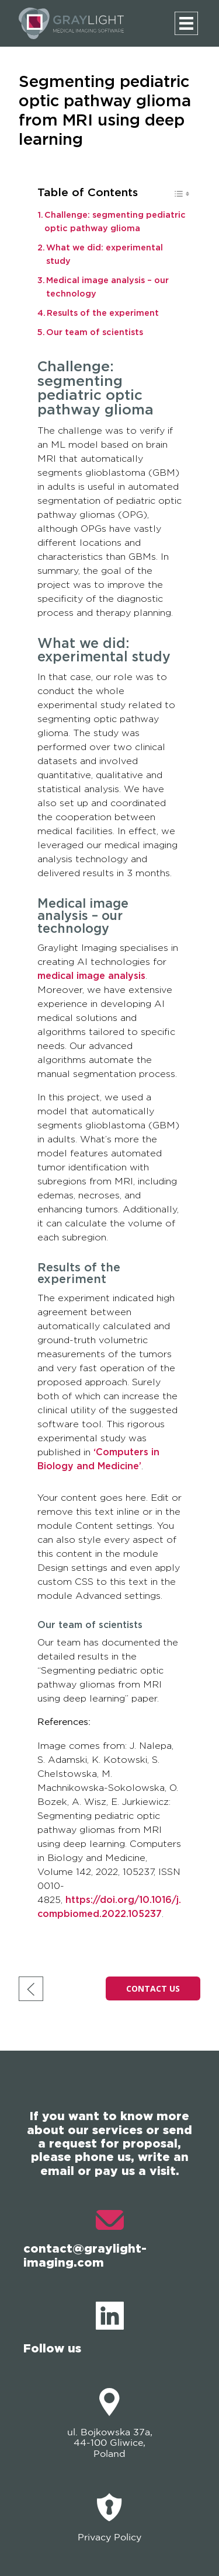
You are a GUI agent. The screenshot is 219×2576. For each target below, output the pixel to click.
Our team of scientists (94, 332)
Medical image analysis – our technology (107, 287)
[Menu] (186, 23)
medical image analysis (91, 976)
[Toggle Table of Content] (175, 196)
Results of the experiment (103, 313)
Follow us (73, 2328)
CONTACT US (153, 1988)
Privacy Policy (109, 2517)
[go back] (31, 1989)
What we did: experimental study (104, 254)
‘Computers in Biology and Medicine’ (98, 1459)
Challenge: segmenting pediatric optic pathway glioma (115, 222)
